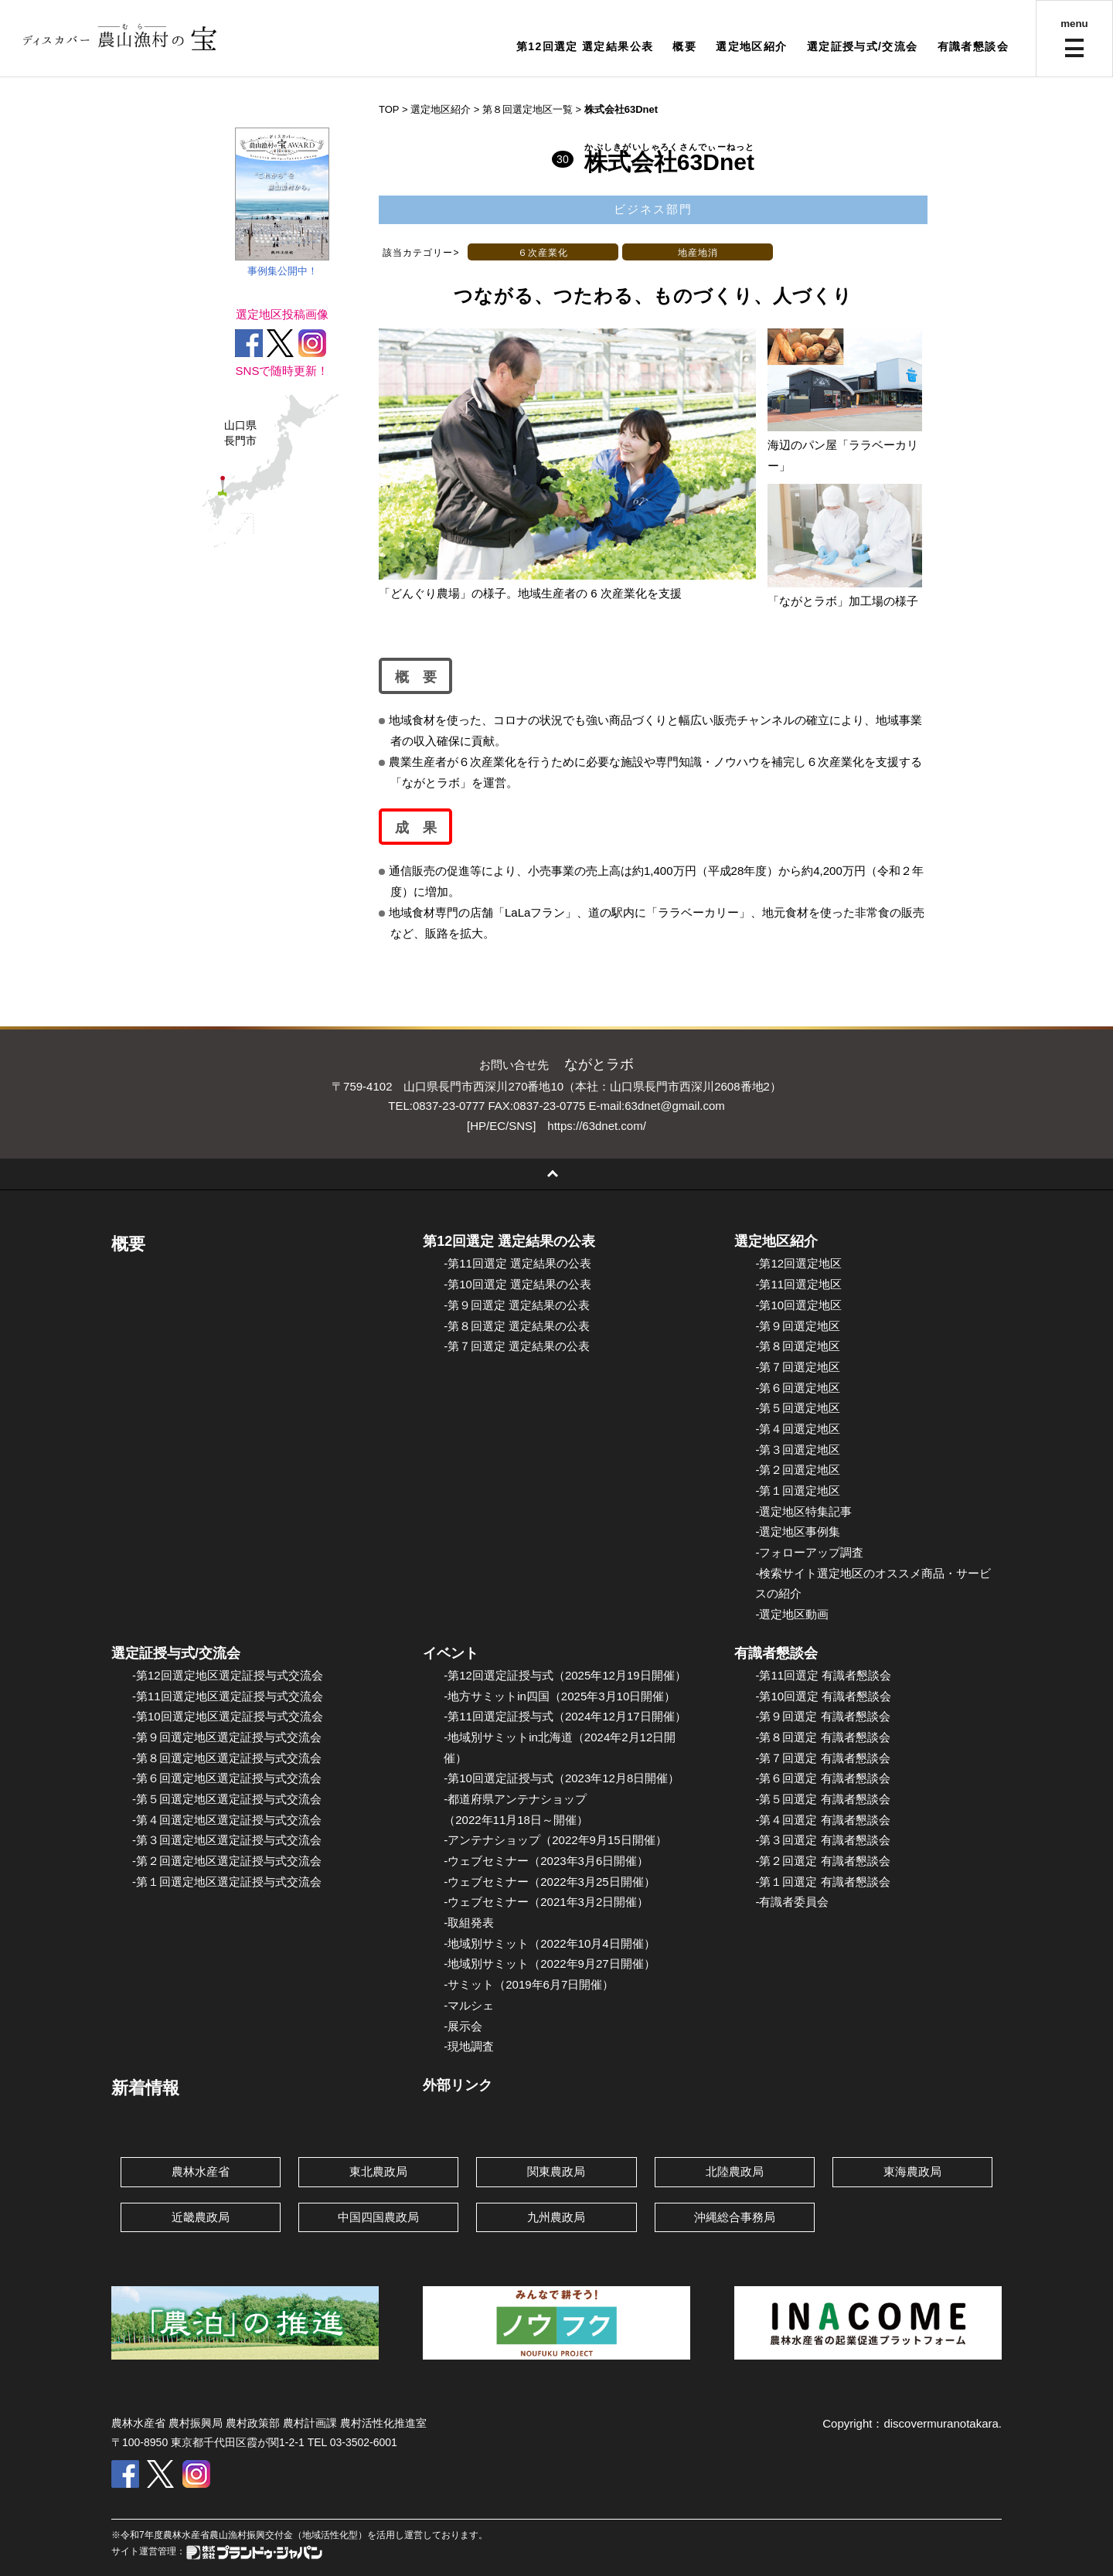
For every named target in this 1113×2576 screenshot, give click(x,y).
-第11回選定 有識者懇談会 (823, 1675)
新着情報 (145, 2088)
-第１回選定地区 (797, 1490)
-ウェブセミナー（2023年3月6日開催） (546, 1860)
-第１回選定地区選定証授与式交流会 (227, 1881)
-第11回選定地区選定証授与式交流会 (227, 1696)
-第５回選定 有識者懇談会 (822, 1798)
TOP (389, 109)
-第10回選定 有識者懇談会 (823, 1696)
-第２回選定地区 (797, 1469)
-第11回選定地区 (798, 1284)
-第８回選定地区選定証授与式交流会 (227, 1757)
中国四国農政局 (378, 2217)
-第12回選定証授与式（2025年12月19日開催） (565, 1675)
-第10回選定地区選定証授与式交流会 (227, 1716)
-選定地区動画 (792, 1614)
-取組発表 (469, 1922)
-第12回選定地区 (798, 1263)
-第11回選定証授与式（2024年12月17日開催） (565, 1716)
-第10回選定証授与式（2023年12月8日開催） (561, 1778)
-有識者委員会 (792, 1901)
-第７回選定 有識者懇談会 (822, 1757)
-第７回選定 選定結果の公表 (517, 1346)
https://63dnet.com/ (596, 1125)
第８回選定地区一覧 (527, 109)
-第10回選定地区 (798, 1305)
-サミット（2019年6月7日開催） (529, 1984)
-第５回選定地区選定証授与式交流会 (227, 1798)
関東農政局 (556, 2171)
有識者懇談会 (973, 46)
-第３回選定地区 (797, 1449)
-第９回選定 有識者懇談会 (822, 1716)
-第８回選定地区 (797, 1346)
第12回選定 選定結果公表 (585, 46)
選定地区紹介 (751, 46)
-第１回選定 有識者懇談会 (822, 1881)
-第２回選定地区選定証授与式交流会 (227, 1860)
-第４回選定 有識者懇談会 (822, 1819)
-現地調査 (469, 2046)
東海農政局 (912, 2171)
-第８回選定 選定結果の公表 (517, 1325)
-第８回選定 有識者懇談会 (822, 1737)
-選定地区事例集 (797, 1531)
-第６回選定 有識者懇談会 (822, 1778)
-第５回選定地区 (797, 1407)
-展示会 (463, 2026)
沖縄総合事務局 (734, 2217)
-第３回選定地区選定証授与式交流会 (227, 1839)
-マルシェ (469, 2005)
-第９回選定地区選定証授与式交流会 (227, 1737)
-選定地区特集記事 (803, 1511)
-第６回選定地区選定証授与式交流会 (227, 1778)
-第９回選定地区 (797, 1325)
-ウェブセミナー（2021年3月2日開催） (546, 1901)
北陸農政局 (735, 2171)
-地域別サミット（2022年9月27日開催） (549, 1963)
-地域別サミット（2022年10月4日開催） (549, 1943)
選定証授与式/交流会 (862, 46)
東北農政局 (378, 2171)
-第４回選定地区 (797, 1428)
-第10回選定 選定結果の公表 (517, 1284)
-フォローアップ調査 (809, 1552)
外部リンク (457, 2085)
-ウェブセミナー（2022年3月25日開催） (549, 1881)
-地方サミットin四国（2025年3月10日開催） (560, 1696)
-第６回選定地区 (797, 1387)
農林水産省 (201, 2171)
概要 (684, 46)
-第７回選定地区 (797, 1366)
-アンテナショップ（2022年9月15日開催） (555, 1839)
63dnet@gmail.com (674, 1105)
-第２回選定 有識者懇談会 (822, 1860)
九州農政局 (556, 2217)
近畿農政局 (201, 2217)
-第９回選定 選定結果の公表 (517, 1305)
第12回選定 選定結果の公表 (509, 1241)
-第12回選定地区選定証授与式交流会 (227, 1675)
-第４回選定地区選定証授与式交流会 (227, 1819)
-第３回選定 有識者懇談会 (822, 1839)
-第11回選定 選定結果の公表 (517, 1263)
